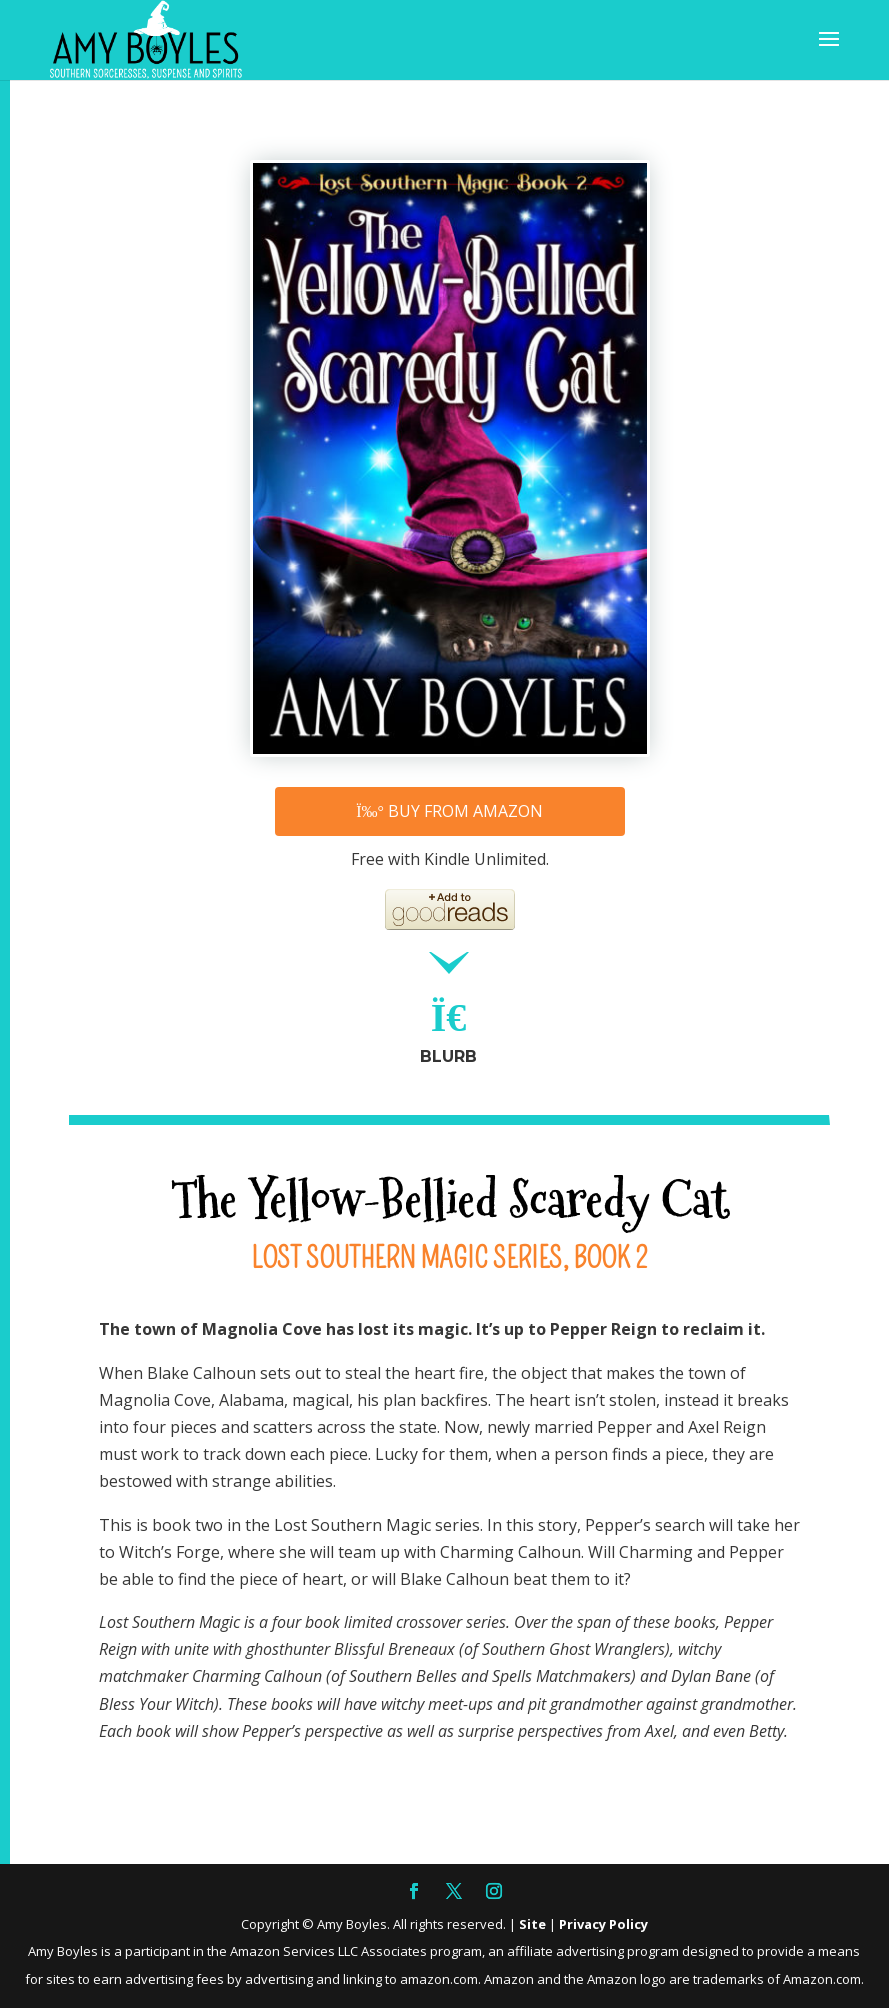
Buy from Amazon (449, 811)
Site (532, 1924)
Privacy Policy (603, 1924)
